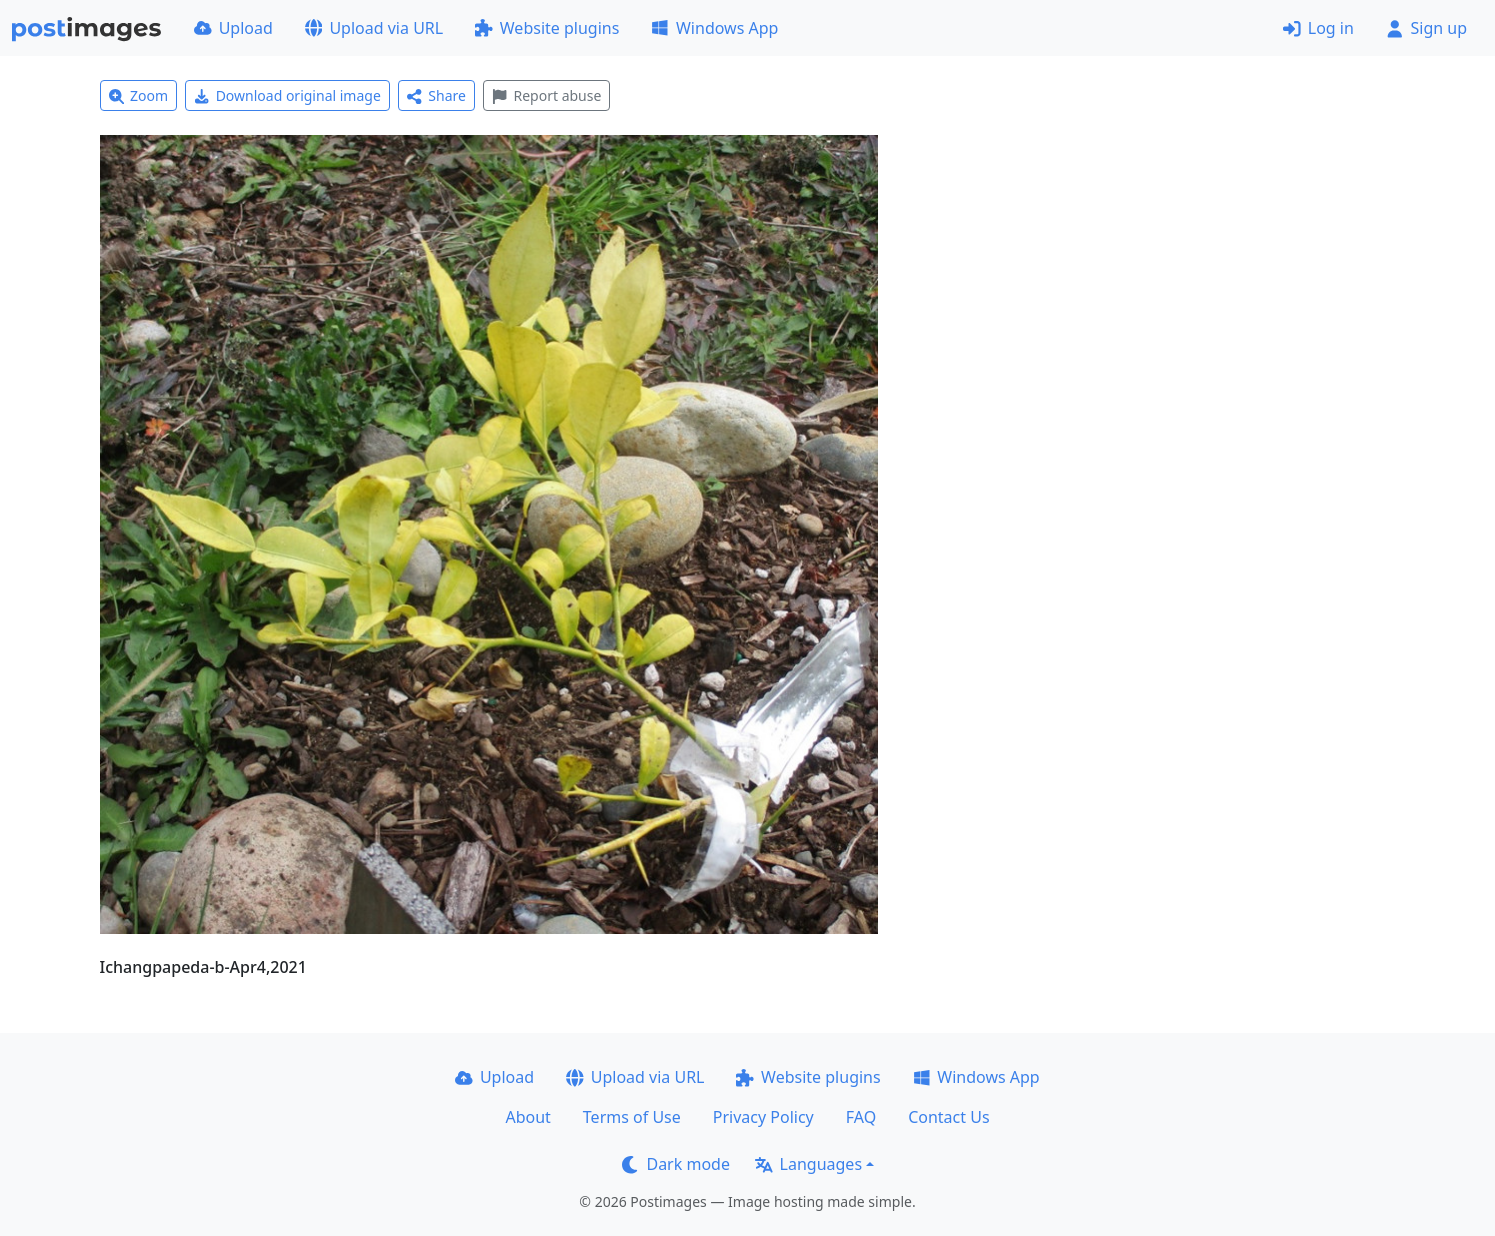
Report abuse (546, 95)
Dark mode (676, 1164)
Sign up (1426, 28)
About (527, 1117)
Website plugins (547, 28)
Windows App (714, 28)
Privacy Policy (763, 1117)
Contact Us (948, 1117)
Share (436, 95)
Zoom (139, 95)
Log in (1318, 28)
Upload (233, 28)
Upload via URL (374, 28)
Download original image (287, 95)
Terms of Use (632, 1117)
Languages (808, 1164)
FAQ (861, 1117)
